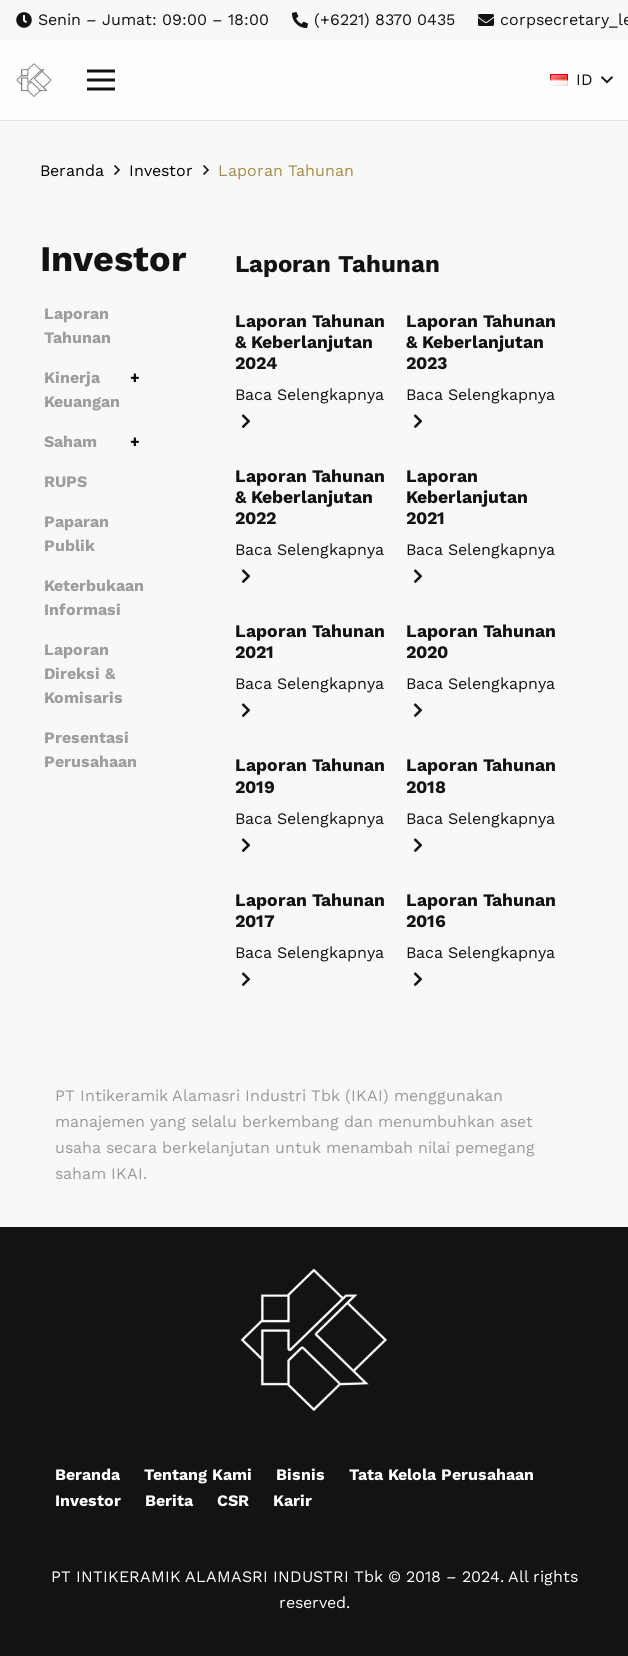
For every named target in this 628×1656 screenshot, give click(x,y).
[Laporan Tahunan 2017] (312, 933)
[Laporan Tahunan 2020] (483, 664)
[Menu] (101, 80)
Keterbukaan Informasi (94, 597)
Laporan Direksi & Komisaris (83, 673)
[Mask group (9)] (34, 80)
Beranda (87, 1474)
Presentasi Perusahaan (90, 749)
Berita (169, 1500)
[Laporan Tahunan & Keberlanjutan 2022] (312, 519)
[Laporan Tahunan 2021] (312, 664)
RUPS (65, 481)
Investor (88, 1500)
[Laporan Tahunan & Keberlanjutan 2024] (312, 364)
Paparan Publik (76, 533)
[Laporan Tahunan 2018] (483, 798)
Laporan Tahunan (77, 325)
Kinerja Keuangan (82, 389)
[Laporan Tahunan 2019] (312, 798)
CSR (233, 1500)
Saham (70, 441)
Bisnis (300, 1474)
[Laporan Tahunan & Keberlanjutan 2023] (483, 364)
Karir (292, 1500)
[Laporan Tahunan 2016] (483, 933)
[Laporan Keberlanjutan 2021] (483, 519)
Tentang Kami (198, 1474)
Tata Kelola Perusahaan (441, 1474)
